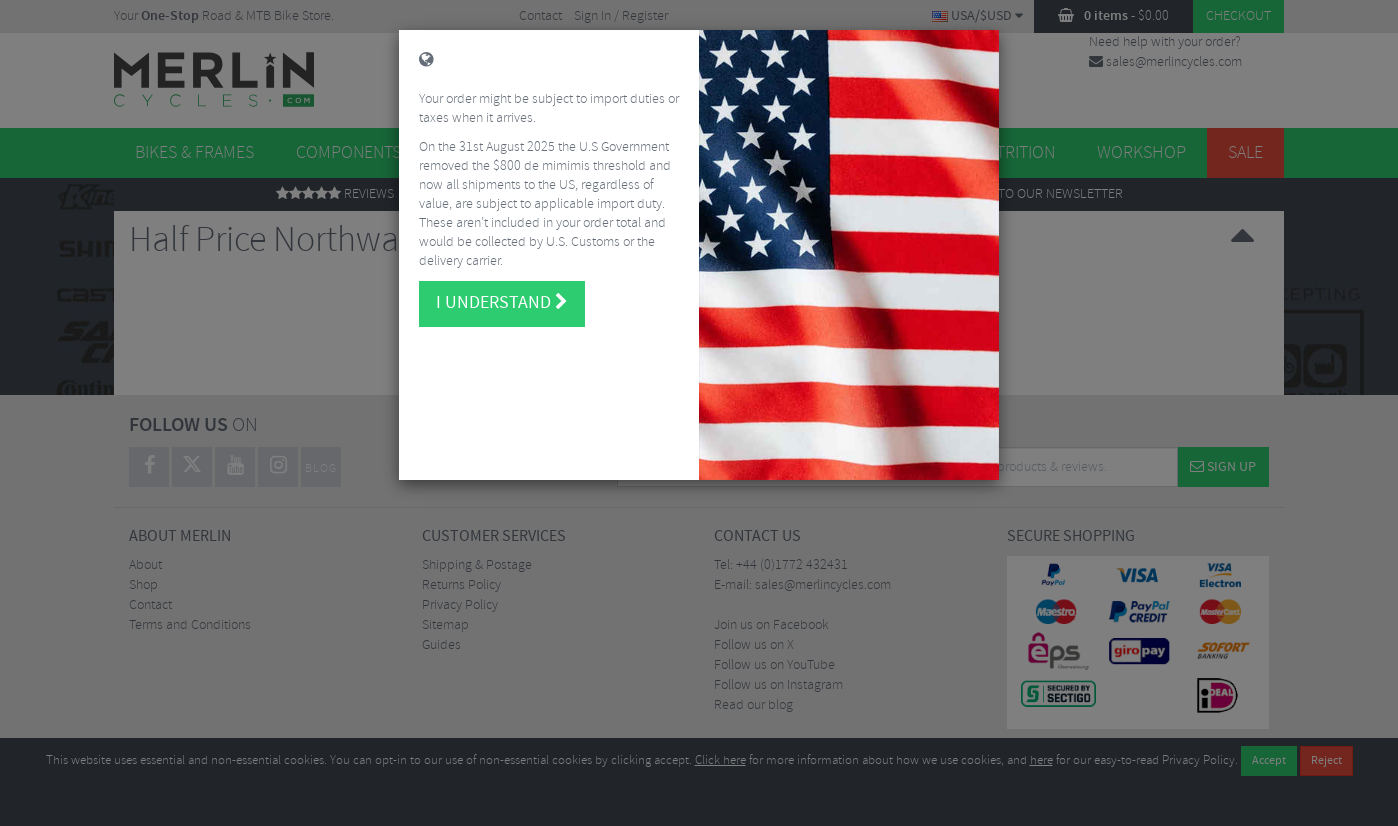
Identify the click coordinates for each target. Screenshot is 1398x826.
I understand (502, 295)
